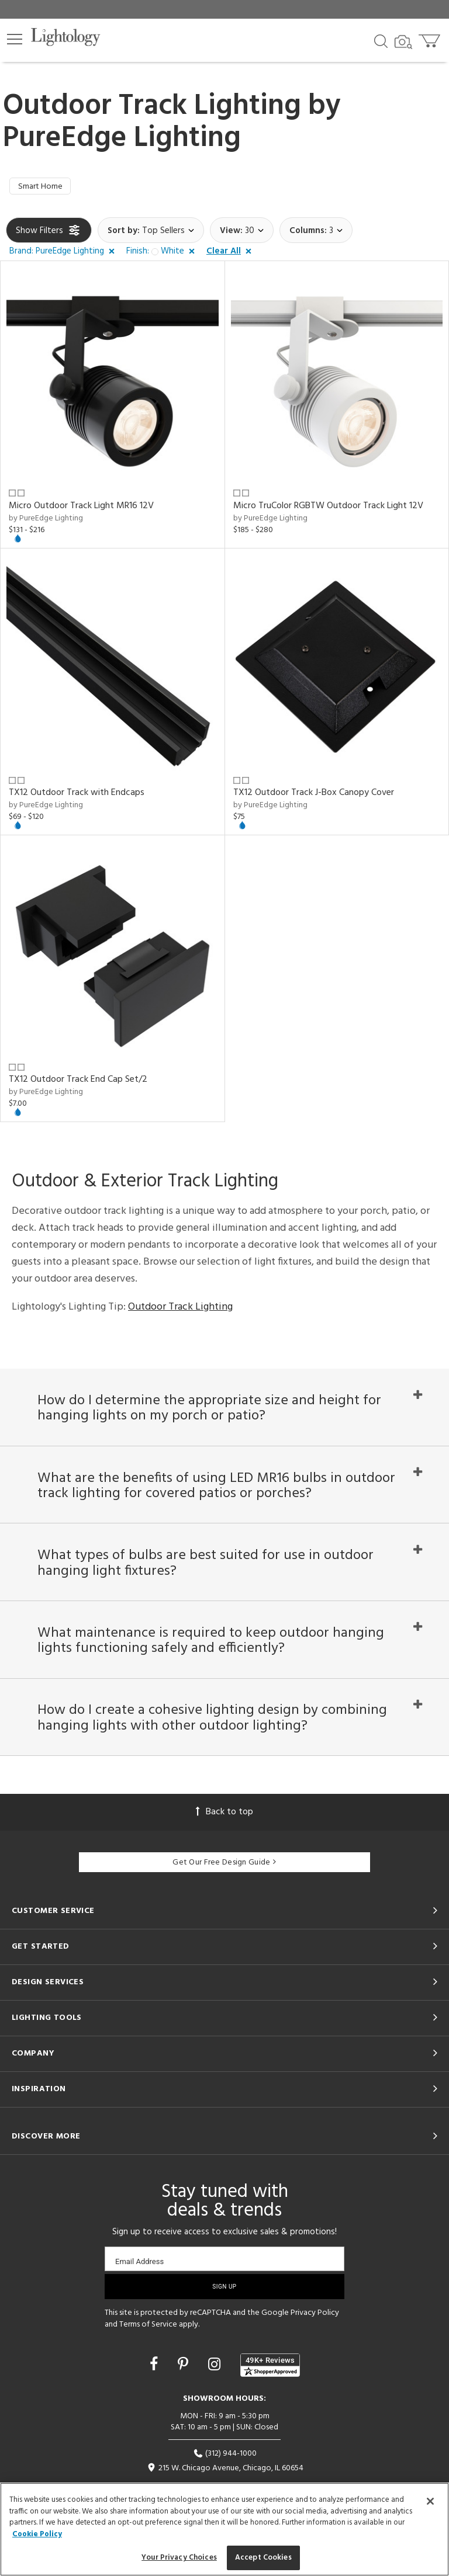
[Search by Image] (403, 42)
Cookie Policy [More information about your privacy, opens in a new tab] (37, 2534)
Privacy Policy (315, 2332)
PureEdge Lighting (122, 138)
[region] (224, 2529)
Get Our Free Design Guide (224, 1882)
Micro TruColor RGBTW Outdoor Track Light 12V (328, 507)
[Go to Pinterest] (185, 2385)
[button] (14, 39)
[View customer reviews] (270, 2385)
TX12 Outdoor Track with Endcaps (76, 794)
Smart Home (42, 187)
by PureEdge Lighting (46, 520)
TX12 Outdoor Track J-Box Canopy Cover (313, 794)
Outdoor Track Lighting (180, 1309)
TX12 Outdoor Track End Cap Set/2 (78, 1081)
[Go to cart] (430, 38)
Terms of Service (148, 2344)
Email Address (139, 2281)
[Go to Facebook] (155, 2385)
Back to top (224, 1831)
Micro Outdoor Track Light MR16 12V (81, 507)
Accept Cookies (263, 2557)
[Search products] (381, 40)
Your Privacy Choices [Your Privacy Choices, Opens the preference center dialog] (179, 2557)
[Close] (430, 2501)
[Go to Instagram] (216, 2385)
